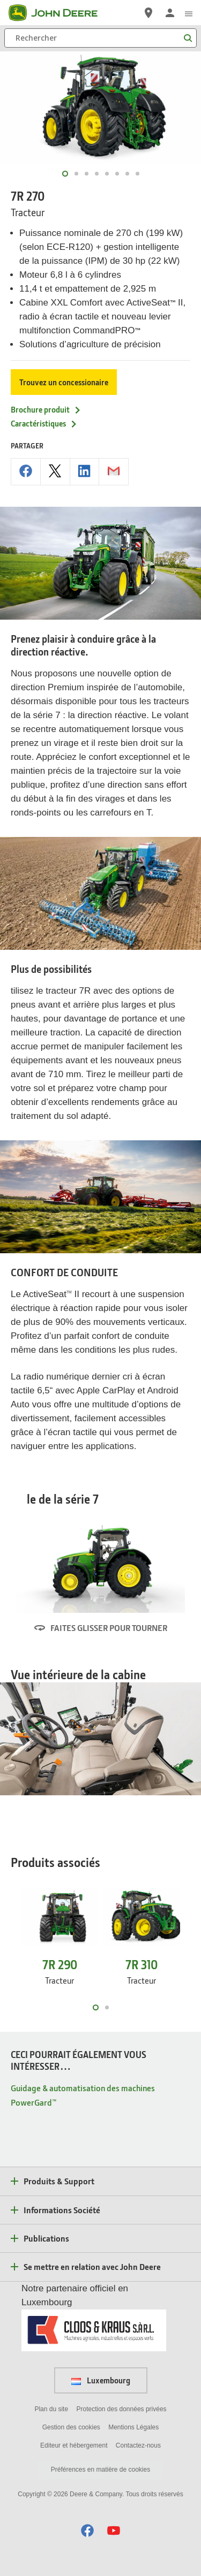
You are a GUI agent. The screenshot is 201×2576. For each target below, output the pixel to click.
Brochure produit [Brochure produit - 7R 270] (46, 409)
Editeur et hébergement (73, 2445)
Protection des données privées (121, 2409)
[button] (87, 2530)
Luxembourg (100, 2380)
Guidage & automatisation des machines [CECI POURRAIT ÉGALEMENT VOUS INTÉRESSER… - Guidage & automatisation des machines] (83, 2087)
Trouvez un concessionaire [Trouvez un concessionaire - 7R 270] (63, 382)
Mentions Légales (133, 2427)
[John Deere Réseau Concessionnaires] (148, 12)
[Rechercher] (100, 38)
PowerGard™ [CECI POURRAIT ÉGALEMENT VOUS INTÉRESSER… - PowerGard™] (33, 2102)
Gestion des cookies (71, 2427)
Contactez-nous (138, 2445)
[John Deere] (59, 12)
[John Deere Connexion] (170, 12)
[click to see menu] (189, 12)
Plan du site (51, 2409)
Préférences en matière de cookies (100, 2469)
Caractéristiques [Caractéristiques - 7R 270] (44, 423)
